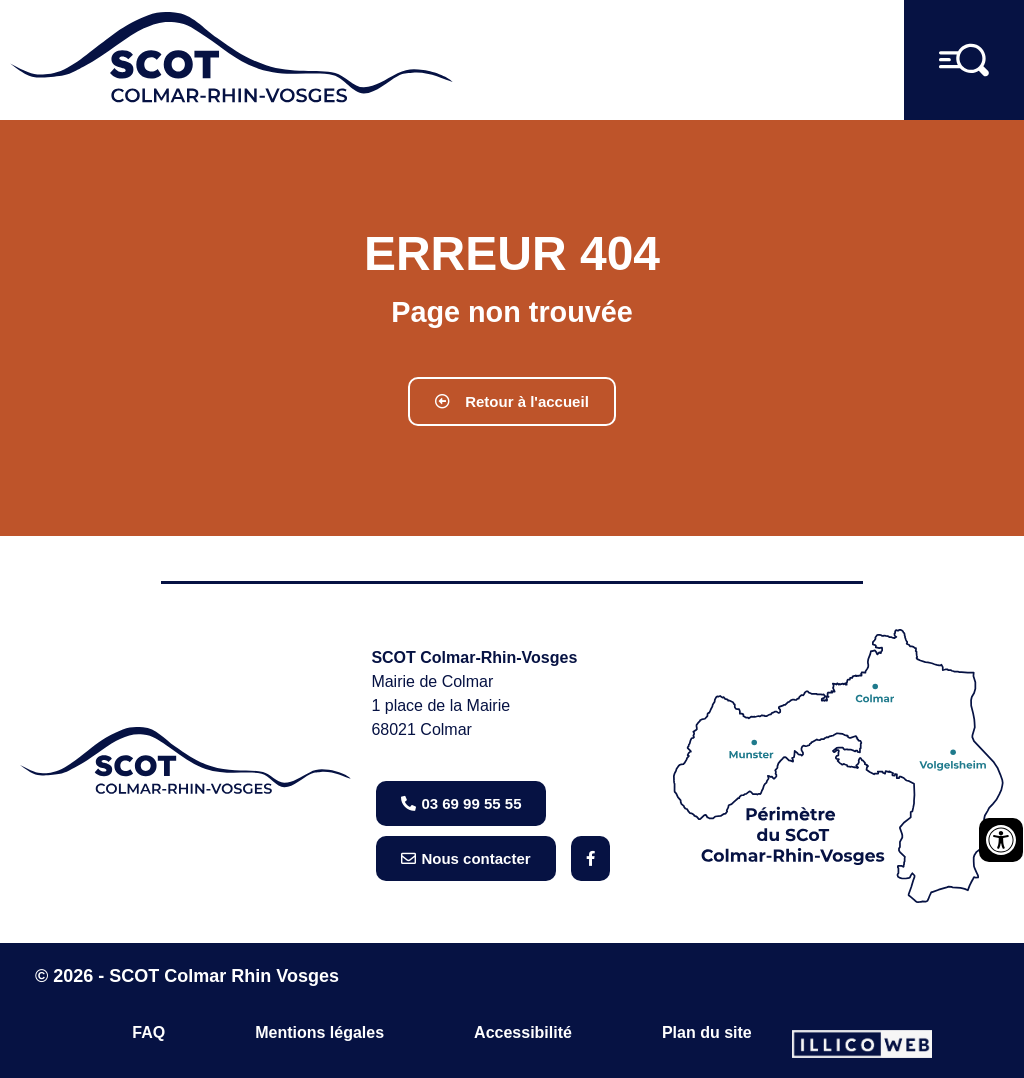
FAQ (148, 1032)
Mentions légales (319, 1032)
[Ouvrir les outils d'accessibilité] (1001, 840)
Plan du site (707, 1032)
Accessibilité (523, 1032)
